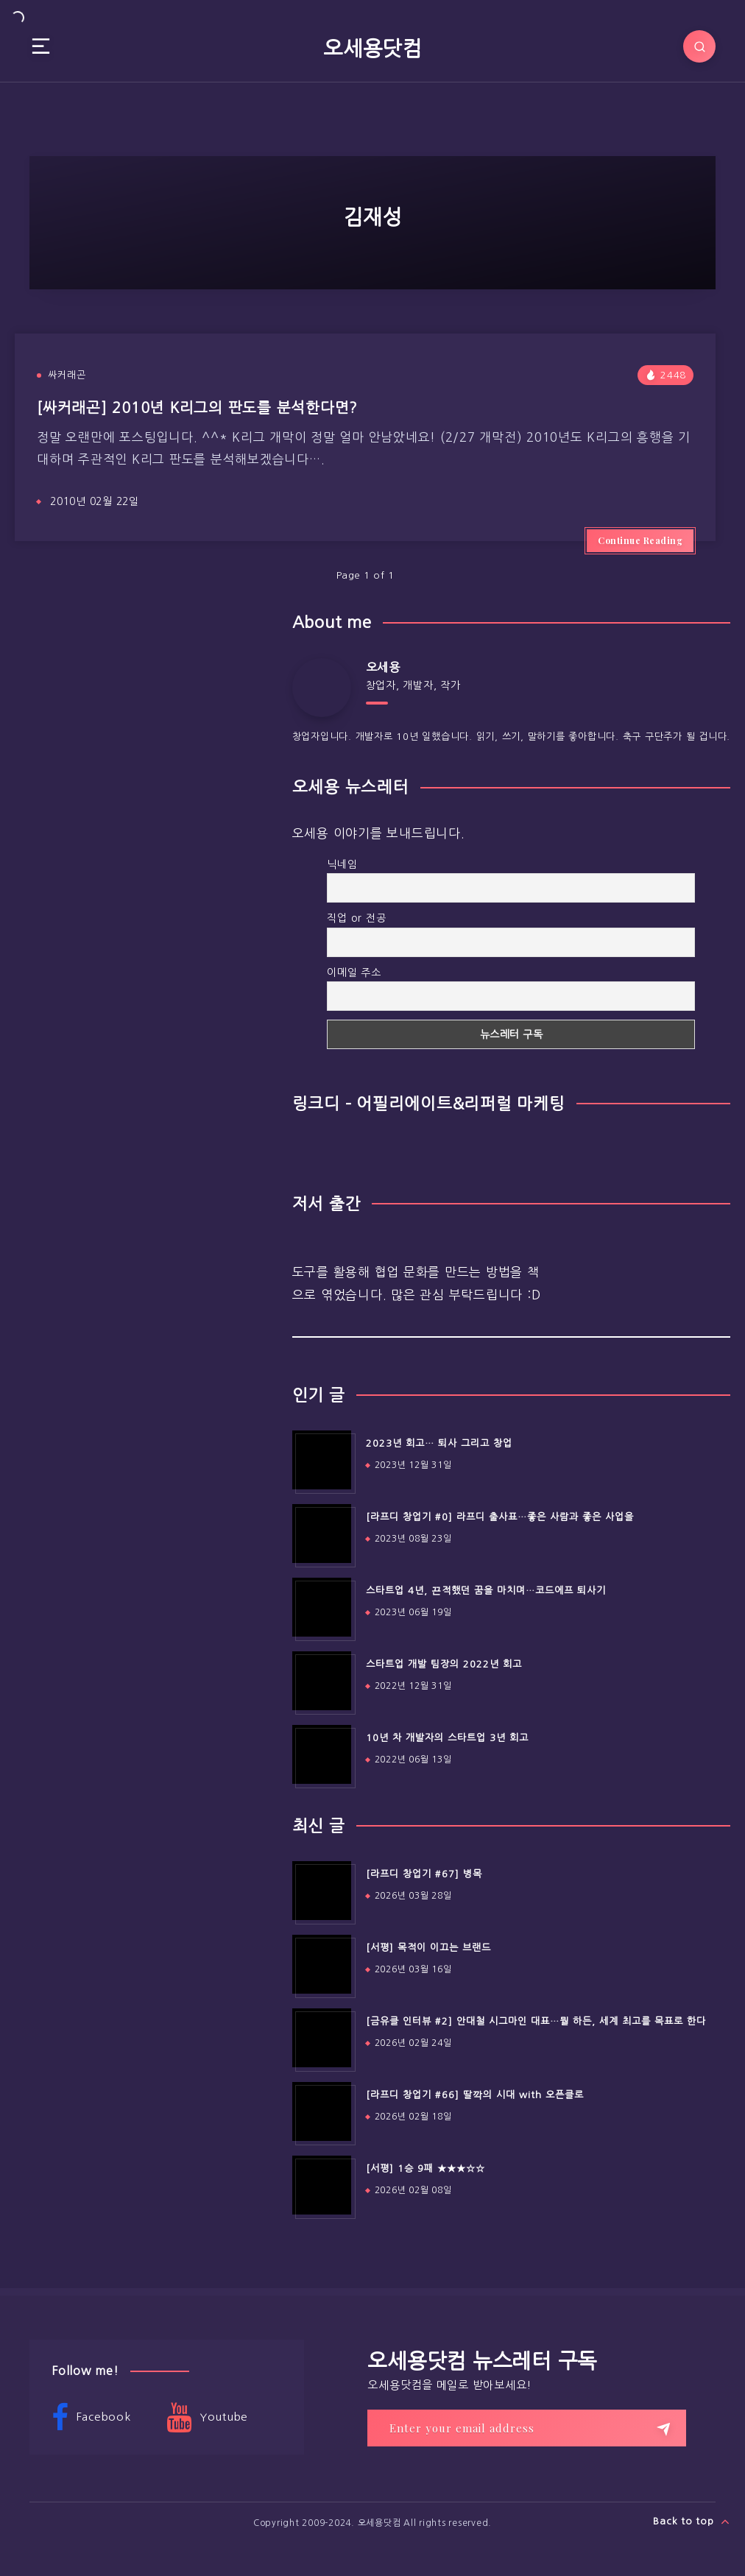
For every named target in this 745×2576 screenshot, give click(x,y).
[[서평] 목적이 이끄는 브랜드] (321, 1964)
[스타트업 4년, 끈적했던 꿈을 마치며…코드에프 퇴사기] (321, 1607)
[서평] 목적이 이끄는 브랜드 (428, 1947)
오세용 (383, 667)
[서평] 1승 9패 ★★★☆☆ (425, 2168)
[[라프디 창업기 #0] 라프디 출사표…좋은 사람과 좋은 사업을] (321, 1533)
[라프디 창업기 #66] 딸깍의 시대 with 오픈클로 (475, 2095)
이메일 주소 (354, 972)
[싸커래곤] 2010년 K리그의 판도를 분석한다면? (197, 407)
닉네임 (342, 864)
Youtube (207, 2417)
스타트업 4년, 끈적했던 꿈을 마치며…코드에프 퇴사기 (486, 1590)
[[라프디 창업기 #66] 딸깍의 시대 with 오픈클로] (321, 2111)
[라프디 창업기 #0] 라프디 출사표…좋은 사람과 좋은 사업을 (500, 1517)
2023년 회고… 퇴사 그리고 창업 (439, 1443)
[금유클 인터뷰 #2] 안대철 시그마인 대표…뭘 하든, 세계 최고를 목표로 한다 (536, 2021)
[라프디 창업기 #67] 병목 (424, 1874)
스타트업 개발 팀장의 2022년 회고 (444, 1664)
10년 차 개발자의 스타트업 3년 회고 (447, 1738)
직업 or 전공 (356, 918)
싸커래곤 (67, 375)
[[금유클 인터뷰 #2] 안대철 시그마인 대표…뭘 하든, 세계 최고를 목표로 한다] (321, 2037)
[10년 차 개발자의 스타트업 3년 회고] (321, 1754)
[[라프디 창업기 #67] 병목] (321, 1890)
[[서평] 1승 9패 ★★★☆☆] (321, 2185)
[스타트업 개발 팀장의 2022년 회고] (321, 1680)
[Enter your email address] (526, 2428)
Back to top (691, 2521)
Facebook (91, 2417)
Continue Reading (640, 540)
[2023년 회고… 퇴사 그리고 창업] (321, 1459)
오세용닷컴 (372, 48)
